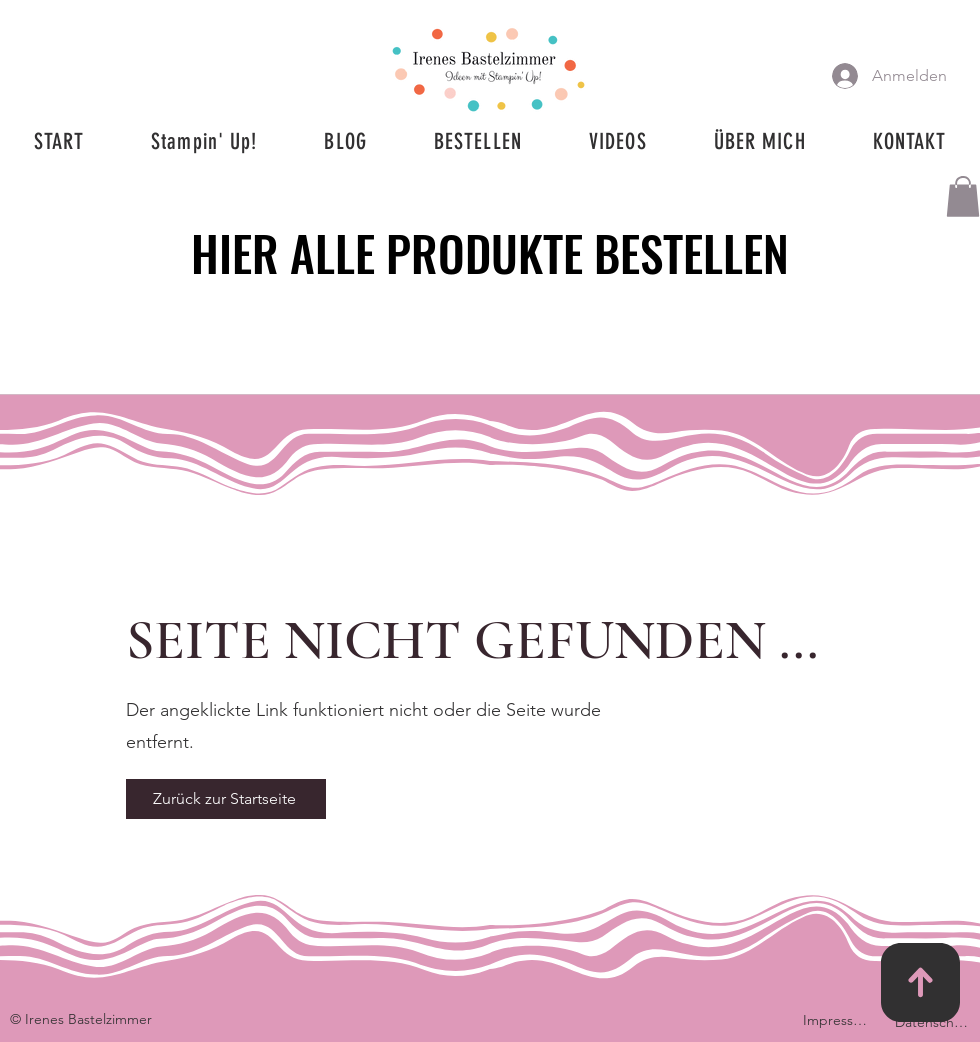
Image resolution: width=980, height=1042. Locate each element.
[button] (963, 196)
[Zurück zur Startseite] (226, 799)
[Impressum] (839, 1020)
